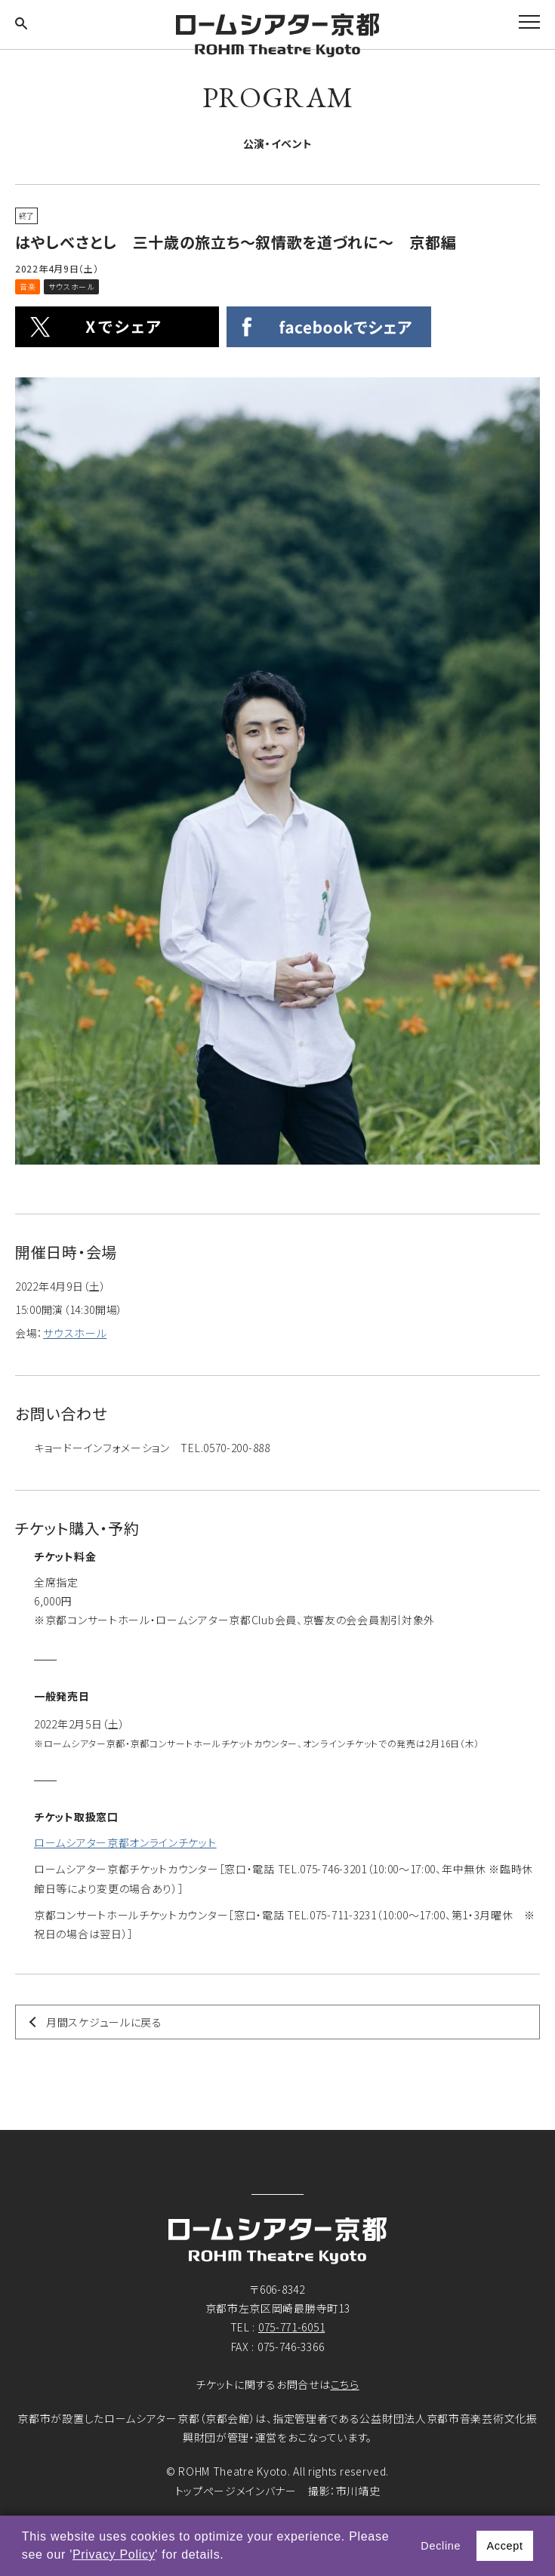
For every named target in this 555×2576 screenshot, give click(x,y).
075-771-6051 (291, 2326)
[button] (230, 2556)
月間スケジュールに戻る (104, 2022)
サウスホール (74, 1332)
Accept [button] (504, 2546)
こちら (345, 2384)
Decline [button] (441, 2546)
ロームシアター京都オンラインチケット (125, 1842)
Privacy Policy (113, 2554)
